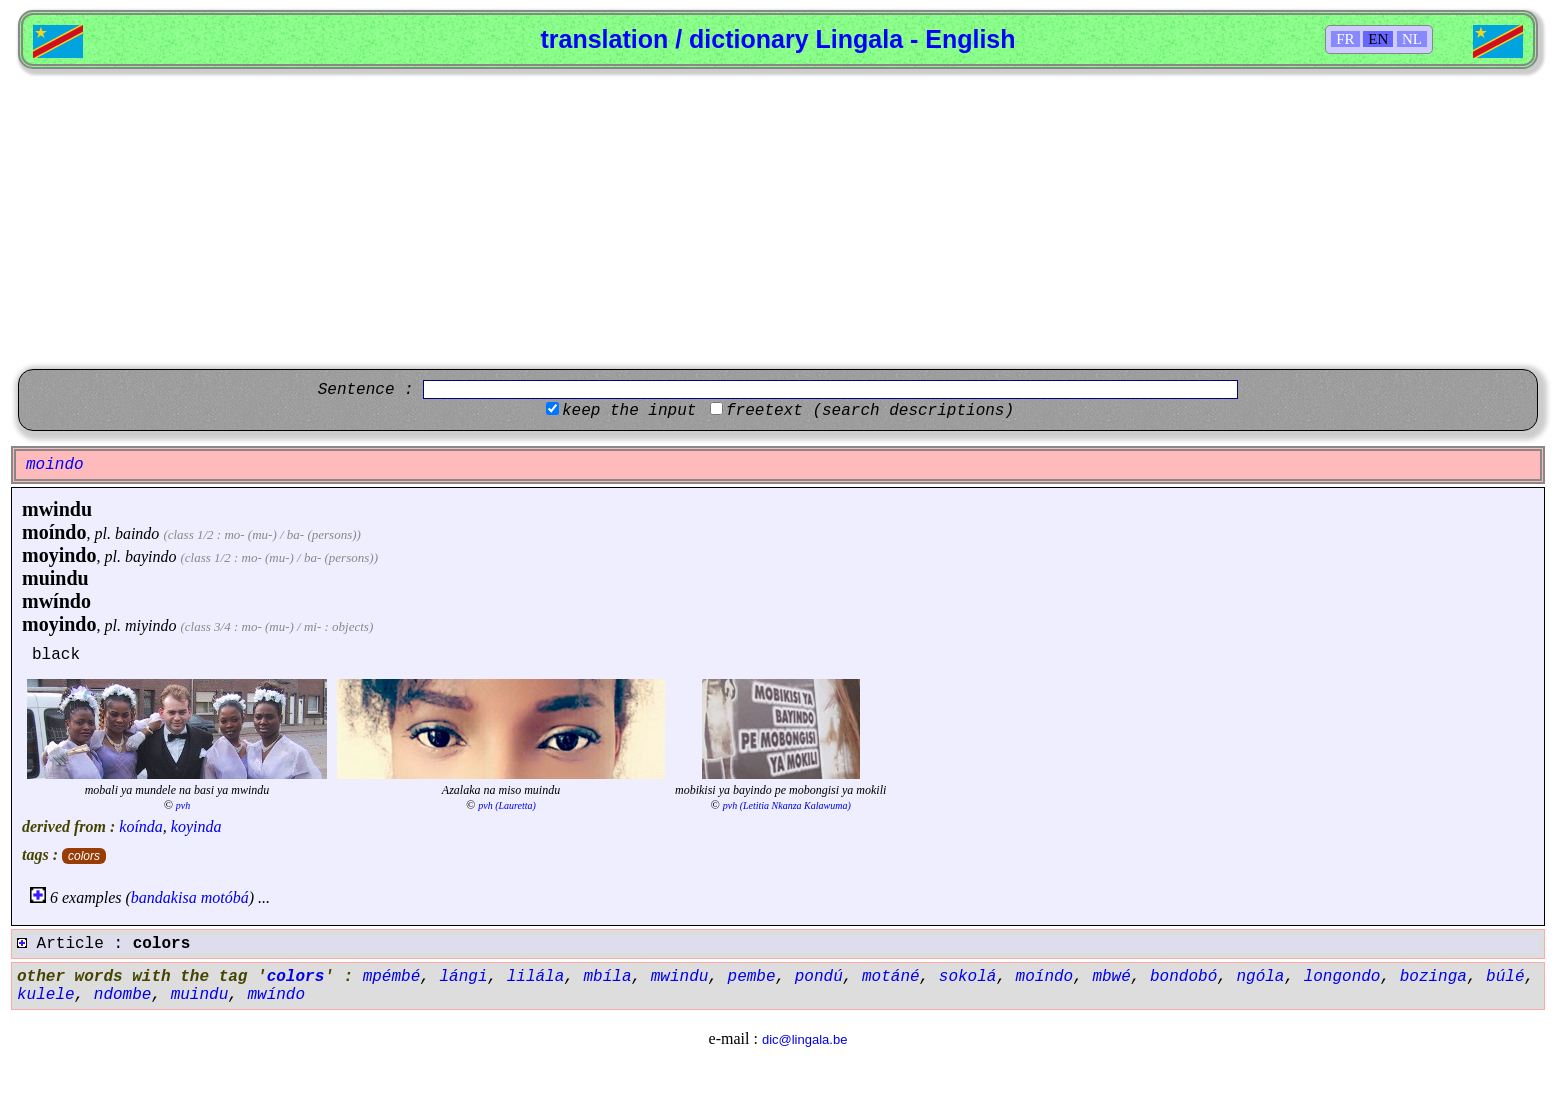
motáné (891, 977)
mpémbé (392, 977)
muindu (55, 578)
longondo (1342, 977)
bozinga (1433, 977)
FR (1345, 39)
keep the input (629, 411)
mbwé (1111, 977)
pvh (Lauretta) (507, 805)
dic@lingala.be (804, 1039)
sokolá (968, 977)
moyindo (59, 555)
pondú (819, 977)
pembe (752, 977)
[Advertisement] (778, 219)
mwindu (57, 509)
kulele (46, 995)
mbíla (608, 977)
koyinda (196, 826)
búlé (1505, 977)
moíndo (54, 532)
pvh (183, 805)
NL (1412, 39)
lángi (463, 977)
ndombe (123, 995)
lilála (536, 977)
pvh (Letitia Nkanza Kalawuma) (787, 805)
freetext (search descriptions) (870, 411)
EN (1378, 39)
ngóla (1260, 977)
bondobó (1183, 977)
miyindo (151, 625)
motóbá (225, 897)
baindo (137, 533)
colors (84, 856)
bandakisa (164, 897)
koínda (141, 826)
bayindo (151, 556)
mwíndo (56, 601)
